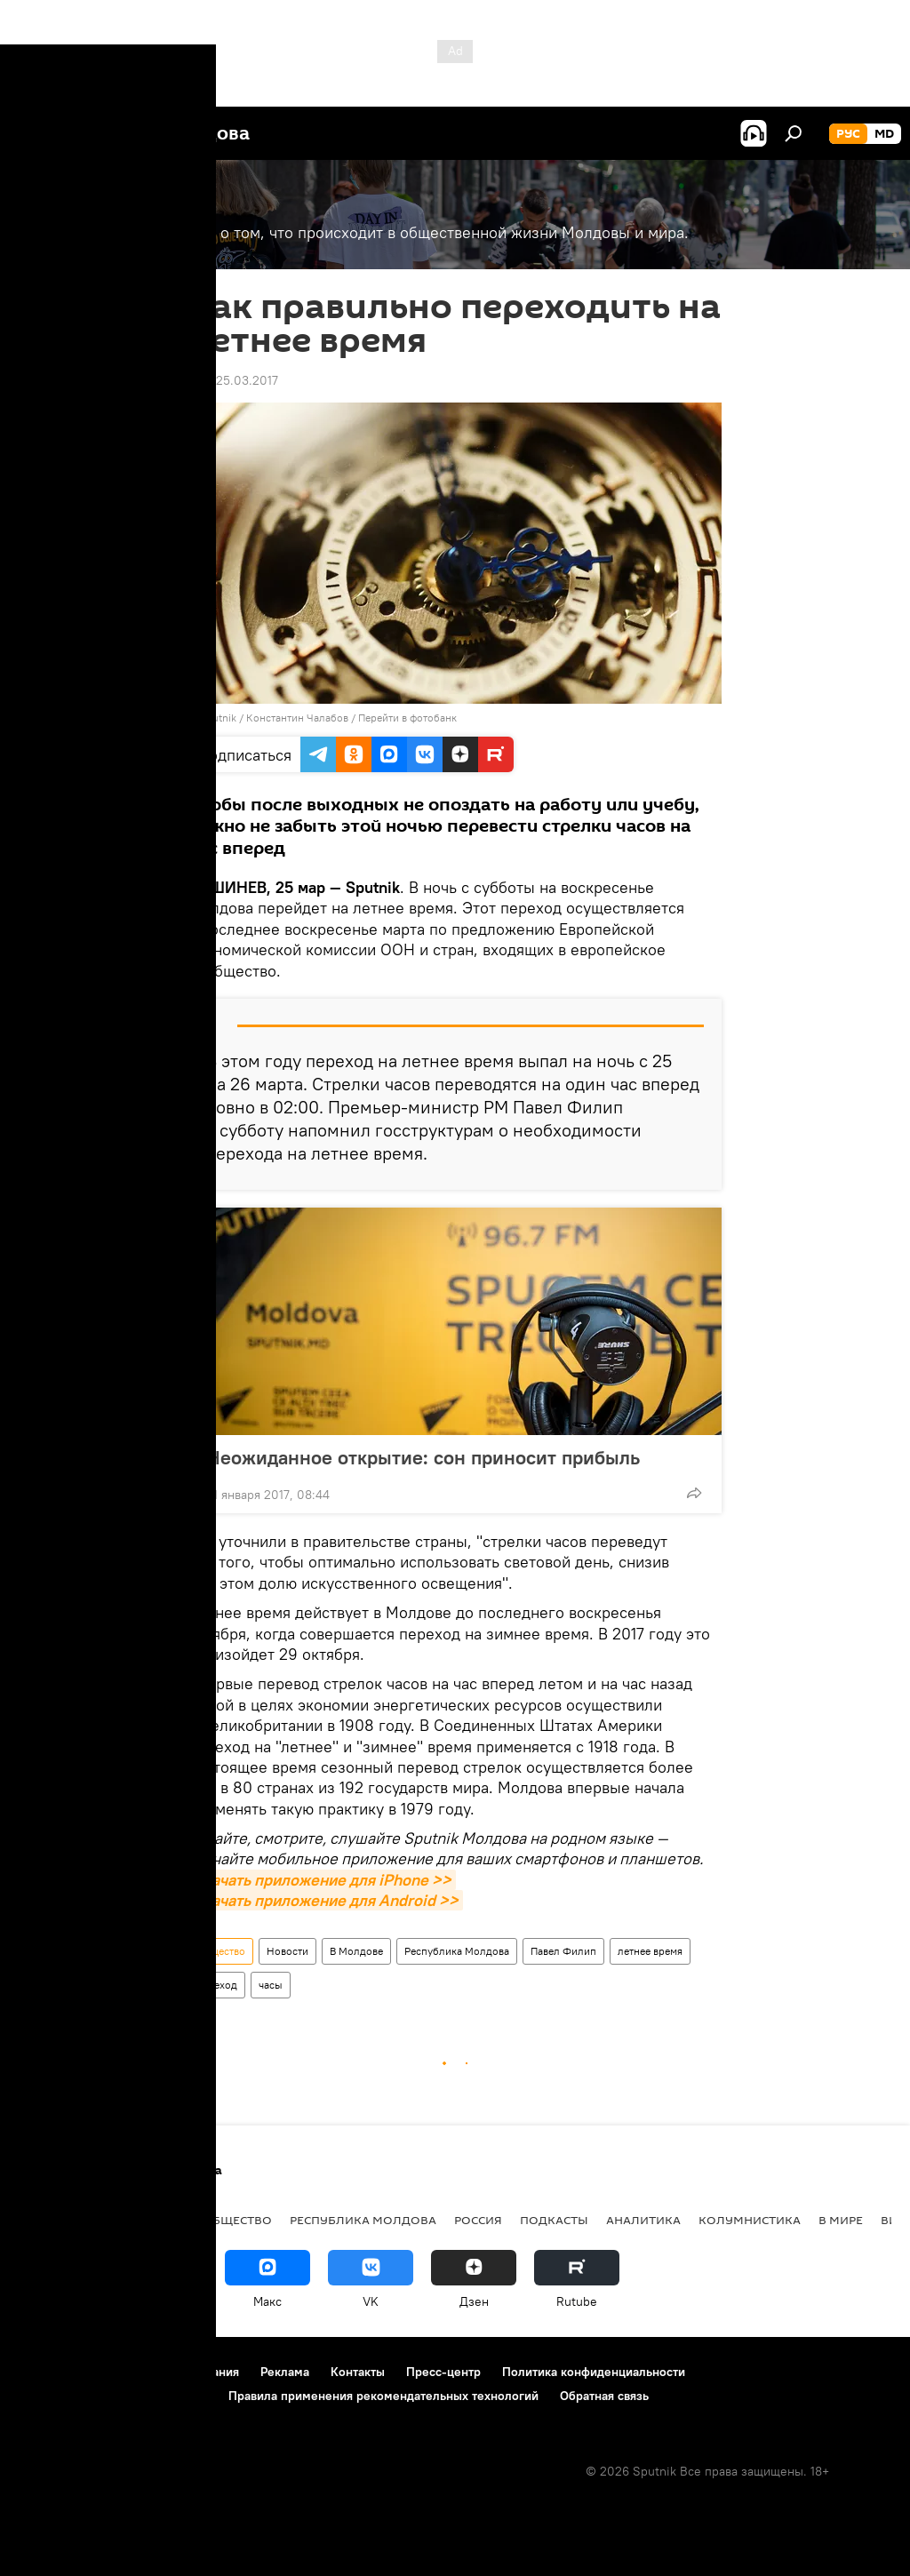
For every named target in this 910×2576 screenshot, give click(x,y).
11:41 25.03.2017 (233, 380)
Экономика (145, 2220)
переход (216, 1984)
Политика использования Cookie (113, 2396)
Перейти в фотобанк (407, 717)
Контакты (358, 2372)
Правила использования (169, 2372)
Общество (220, 1951)
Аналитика (643, 2220)
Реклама (284, 2372)
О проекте (48, 2372)
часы (271, 1984)
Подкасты (554, 2220)
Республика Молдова (456, 1951)
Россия (478, 2220)
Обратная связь (604, 2396)
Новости (287, 1951)
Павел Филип (563, 1951)
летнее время (650, 1951)
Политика (53, 2220)
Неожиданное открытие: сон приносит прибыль (440, 1457)
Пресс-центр (443, 2372)
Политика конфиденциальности (593, 2372)
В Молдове (356, 1951)
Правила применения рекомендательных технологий (383, 2396)
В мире (840, 2220)
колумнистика (749, 2220)
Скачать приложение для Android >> (326, 1900)
